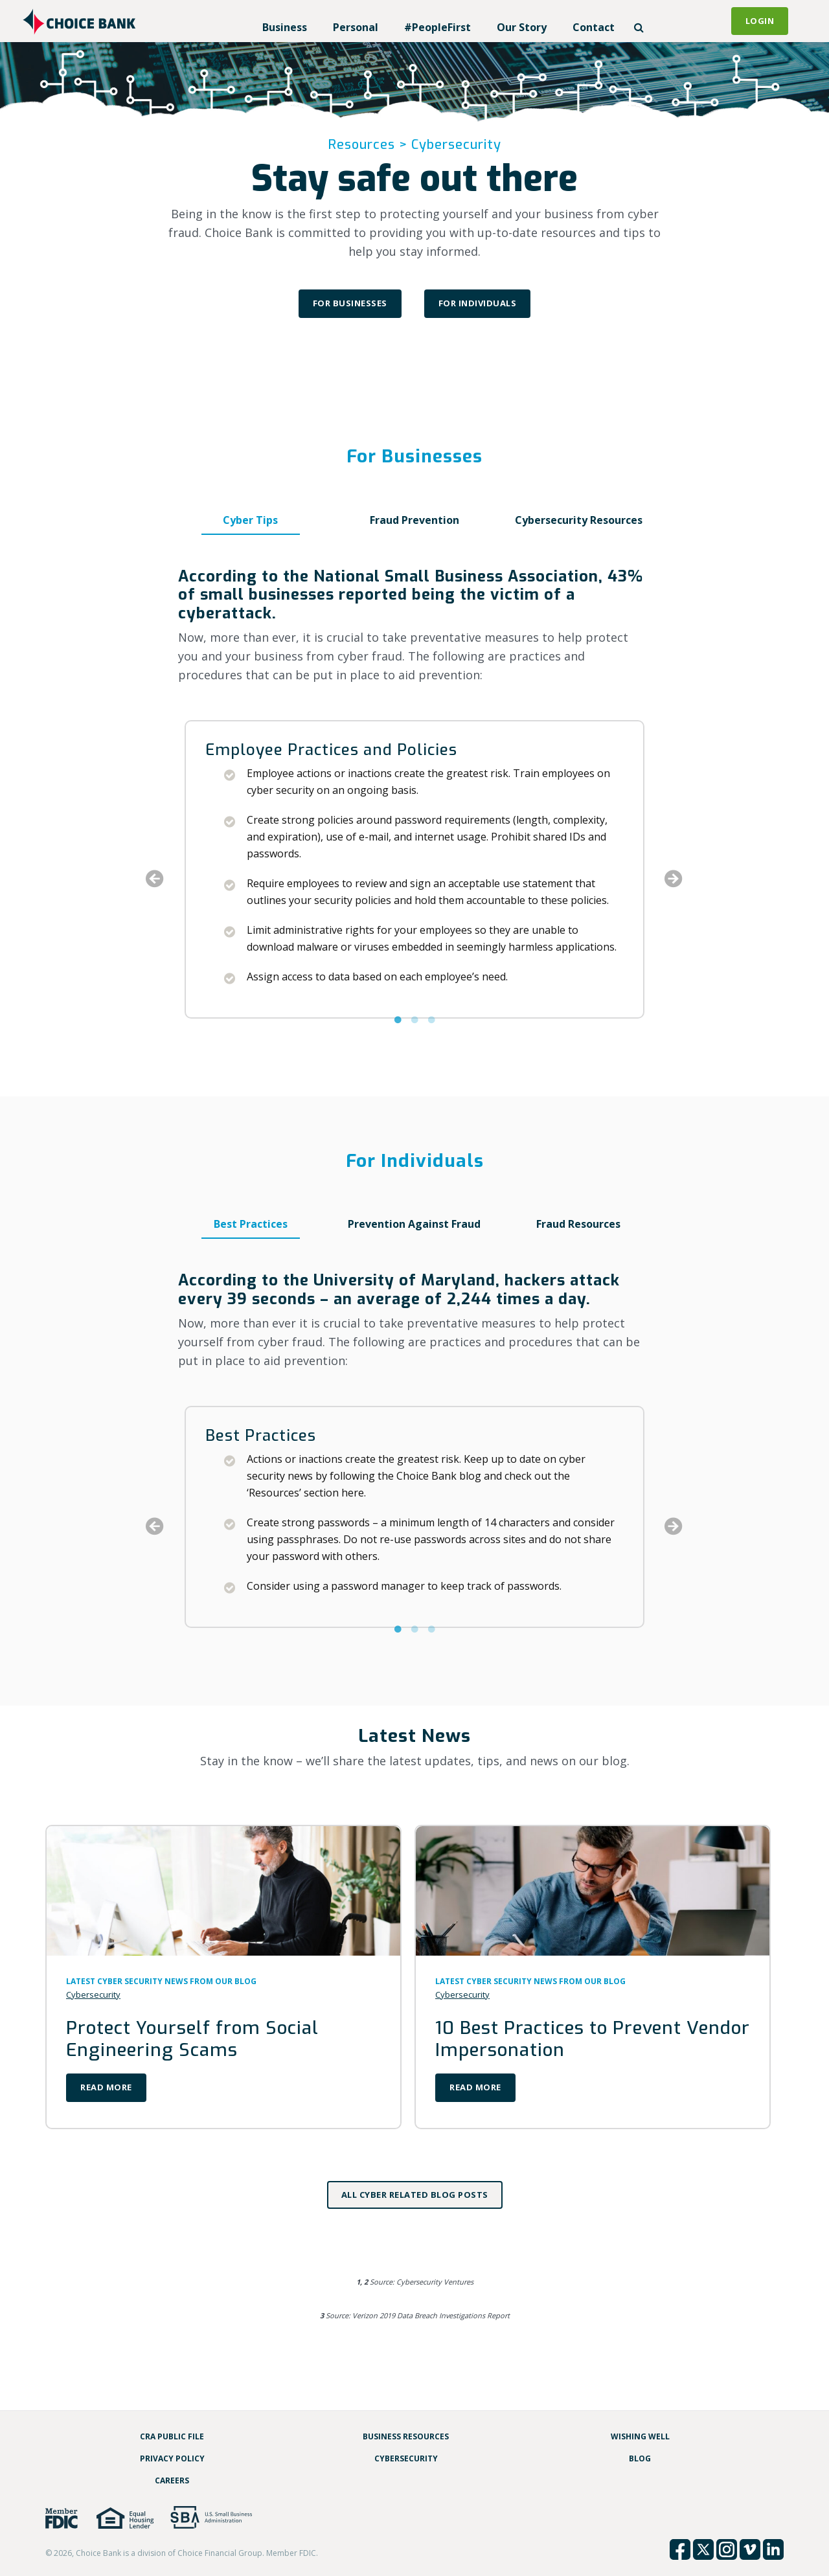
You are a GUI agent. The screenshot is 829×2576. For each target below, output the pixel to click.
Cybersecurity (93, 1994)
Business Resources (406, 2436)
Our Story (522, 27)
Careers (172, 2480)
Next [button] (673, 878)
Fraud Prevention (414, 520)
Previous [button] (155, 878)
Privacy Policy (172, 2458)
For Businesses (350, 303)
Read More (106, 2087)
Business (284, 27)
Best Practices (251, 1224)
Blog (640, 2458)
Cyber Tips (250, 520)
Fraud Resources (578, 1224)
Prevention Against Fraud (414, 1224)
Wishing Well (640, 2436)
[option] (414, 869)
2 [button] (414, 1033)
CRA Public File (172, 2436)
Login (760, 21)
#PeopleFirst (437, 27)
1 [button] (397, 1033)
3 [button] (431, 1033)
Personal (355, 27)
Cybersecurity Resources (578, 520)
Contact (594, 27)
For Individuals (477, 303)
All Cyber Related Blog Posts (414, 2194)
